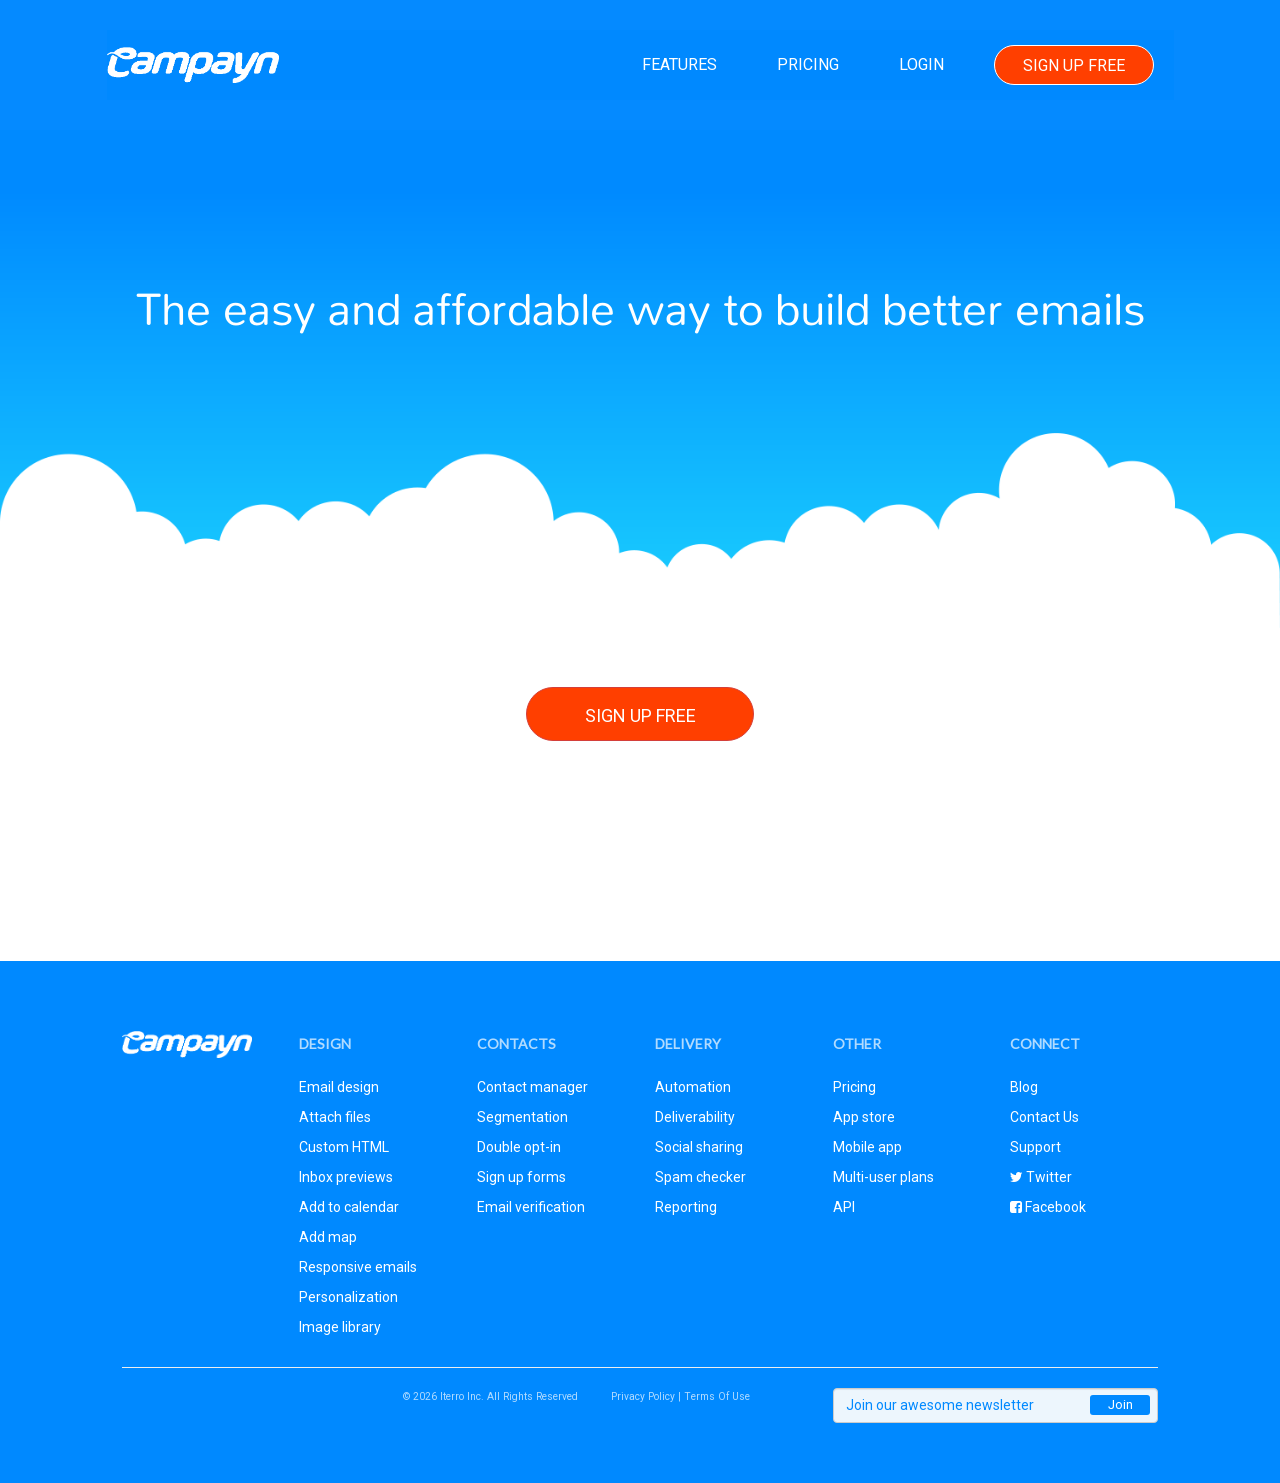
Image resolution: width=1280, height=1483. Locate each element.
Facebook (1054, 1207)
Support (1035, 1147)
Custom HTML (344, 1147)
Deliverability (695, 1117)
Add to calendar (349, 1207)
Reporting (686, 1207)
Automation (693, 1087)
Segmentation (522, 1117)
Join (1120, 1404)
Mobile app (867, 1147)
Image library (340, 1327)
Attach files (335, 1117)
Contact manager (532, 1087)
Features (678, 64)
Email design (339, 1087)
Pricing (807, 64)
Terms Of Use (717, 1396)
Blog (1024, 1087)
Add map (328, 1237)
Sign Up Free (1073, 65)
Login (920, 64)
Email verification (531, 1207)
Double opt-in (519, 1147)
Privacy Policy (643, 1396)
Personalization (348, 1297)
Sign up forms (521, 1177)
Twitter (1047, 1177)
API (844, 1207)
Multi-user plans (883, 1177)
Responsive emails (358, 1267)
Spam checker (700, 1177)
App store (864, 1117)
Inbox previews (346, 1177)
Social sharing (699, 1147)
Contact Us (1044, 1117)
